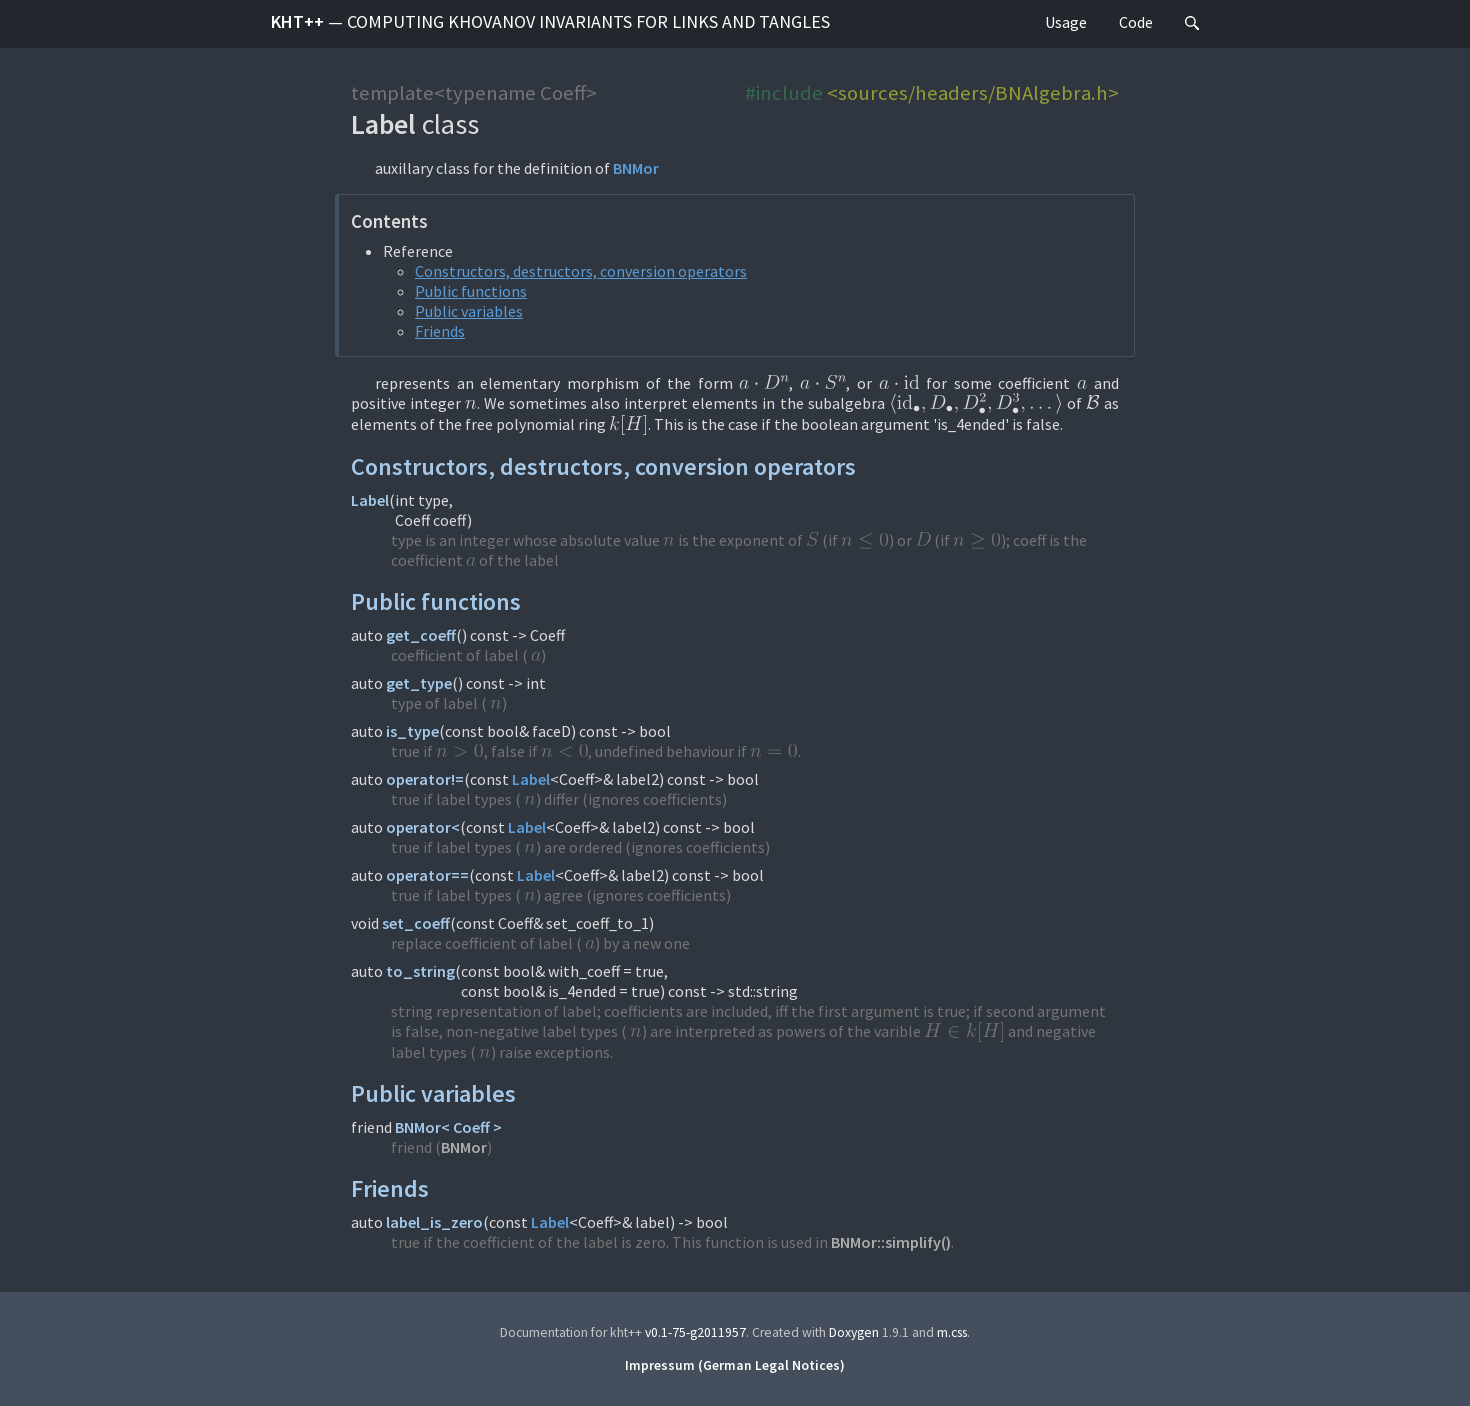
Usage (1066, 22)
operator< (423, 827)
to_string (420, 971)
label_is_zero (434, 1222)
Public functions (471, 291)
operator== (427, 875)
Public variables (469, 311)
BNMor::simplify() (891, 1242)
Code (1136, 22)
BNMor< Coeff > (448, 1127)
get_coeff (421, 635)
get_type (419, 683)
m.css (952, 1332)
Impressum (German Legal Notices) (735, 1365)
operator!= (425, 779)
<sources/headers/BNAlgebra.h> (973, 93)
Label (370, 500)
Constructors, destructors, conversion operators (581, 271)
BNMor (636, 168)
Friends (440, 331)
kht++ (550, 21)
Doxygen (854, 1332)
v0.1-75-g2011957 (695, 1332)
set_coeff (416, 923)
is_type (412, 731)
